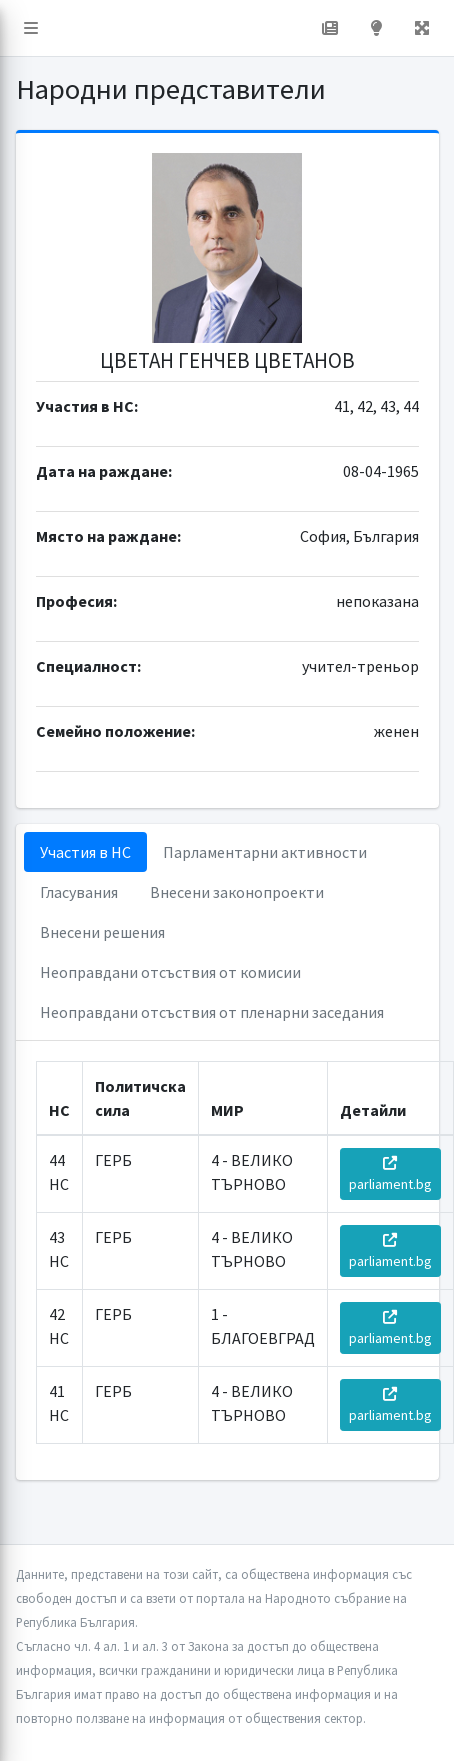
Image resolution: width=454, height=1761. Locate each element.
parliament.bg (390, 1174)
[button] (31, 28)
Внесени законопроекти (237, 892)
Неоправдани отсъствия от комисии (170, 972)
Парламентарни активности (265, 852)
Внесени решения (102, 932)
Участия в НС (85, 852)
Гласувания (79, 892)
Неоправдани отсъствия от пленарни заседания (212, 1012)
